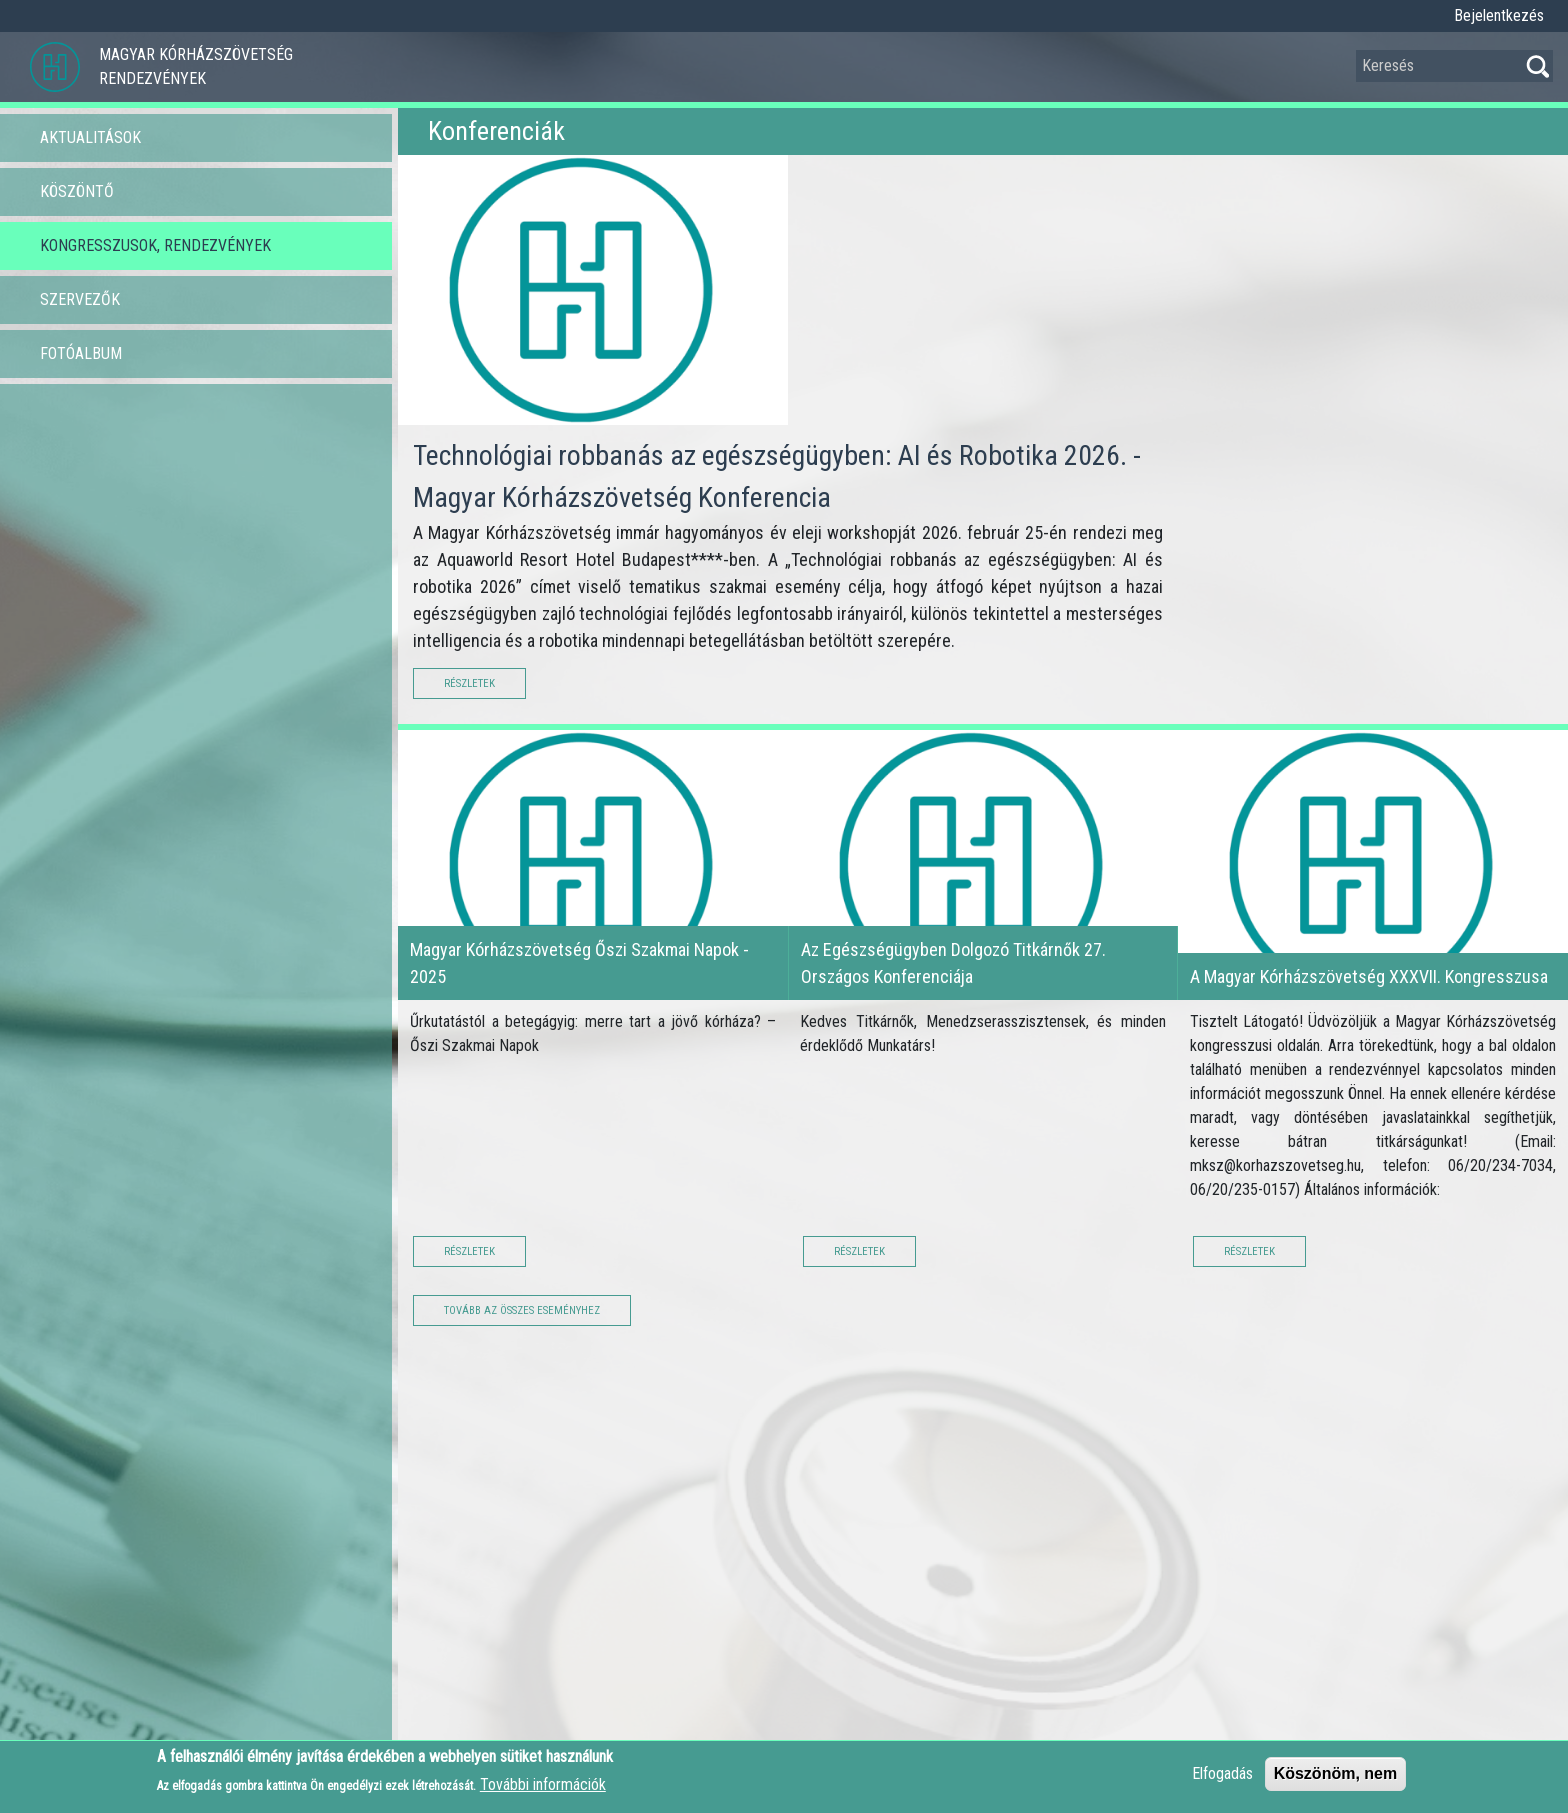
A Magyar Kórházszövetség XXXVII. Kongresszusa (1369, 976)
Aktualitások (90, 137)
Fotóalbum (81, 353)
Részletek (469, 683)
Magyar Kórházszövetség (196, 54)
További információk (543, 1791)
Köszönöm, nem (1336, 1780)
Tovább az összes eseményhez (522, 1310)
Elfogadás (1222, 1780)
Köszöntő (77, 191)
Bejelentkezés (1499, 15)
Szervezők (80, 299)
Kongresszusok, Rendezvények (155, 245)
